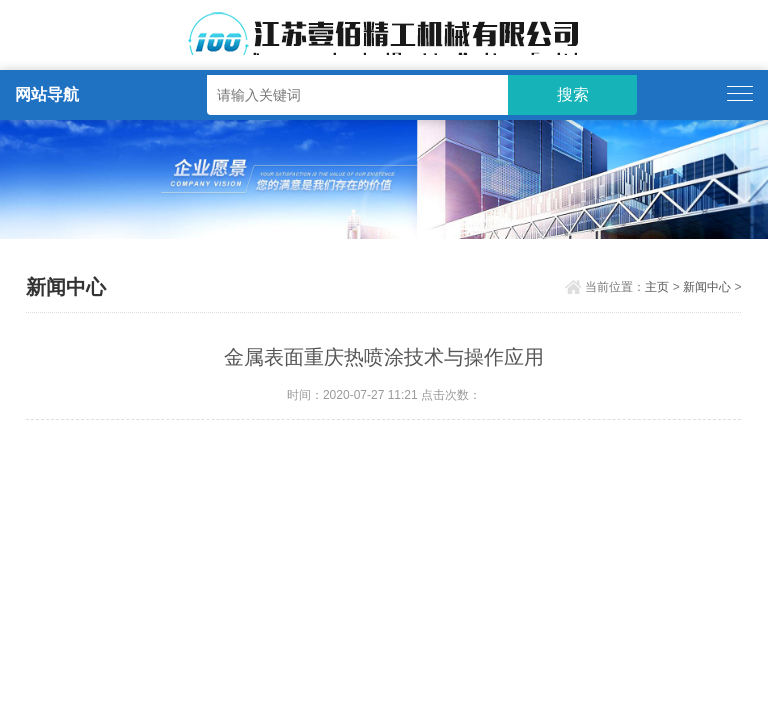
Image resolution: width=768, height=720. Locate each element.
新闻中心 (707, 287)
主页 (657, 287)
